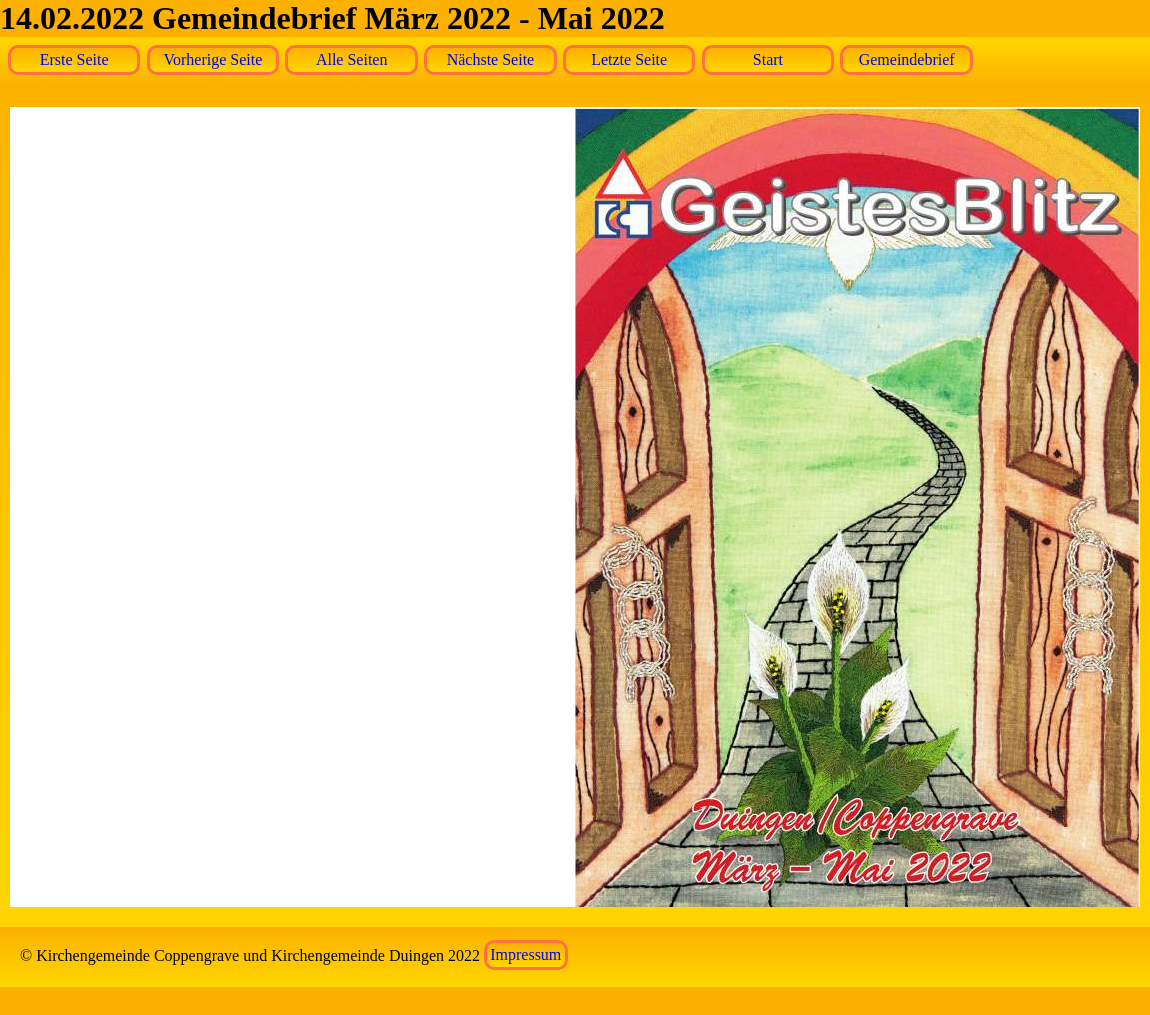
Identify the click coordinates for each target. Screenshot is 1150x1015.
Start (768, 59)
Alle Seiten (352, 59)
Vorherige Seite (213, 59)
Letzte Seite (629, 59)
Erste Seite (74, 59)
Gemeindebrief (907, 59)
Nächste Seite (491, 59)
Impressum (525, 955)
